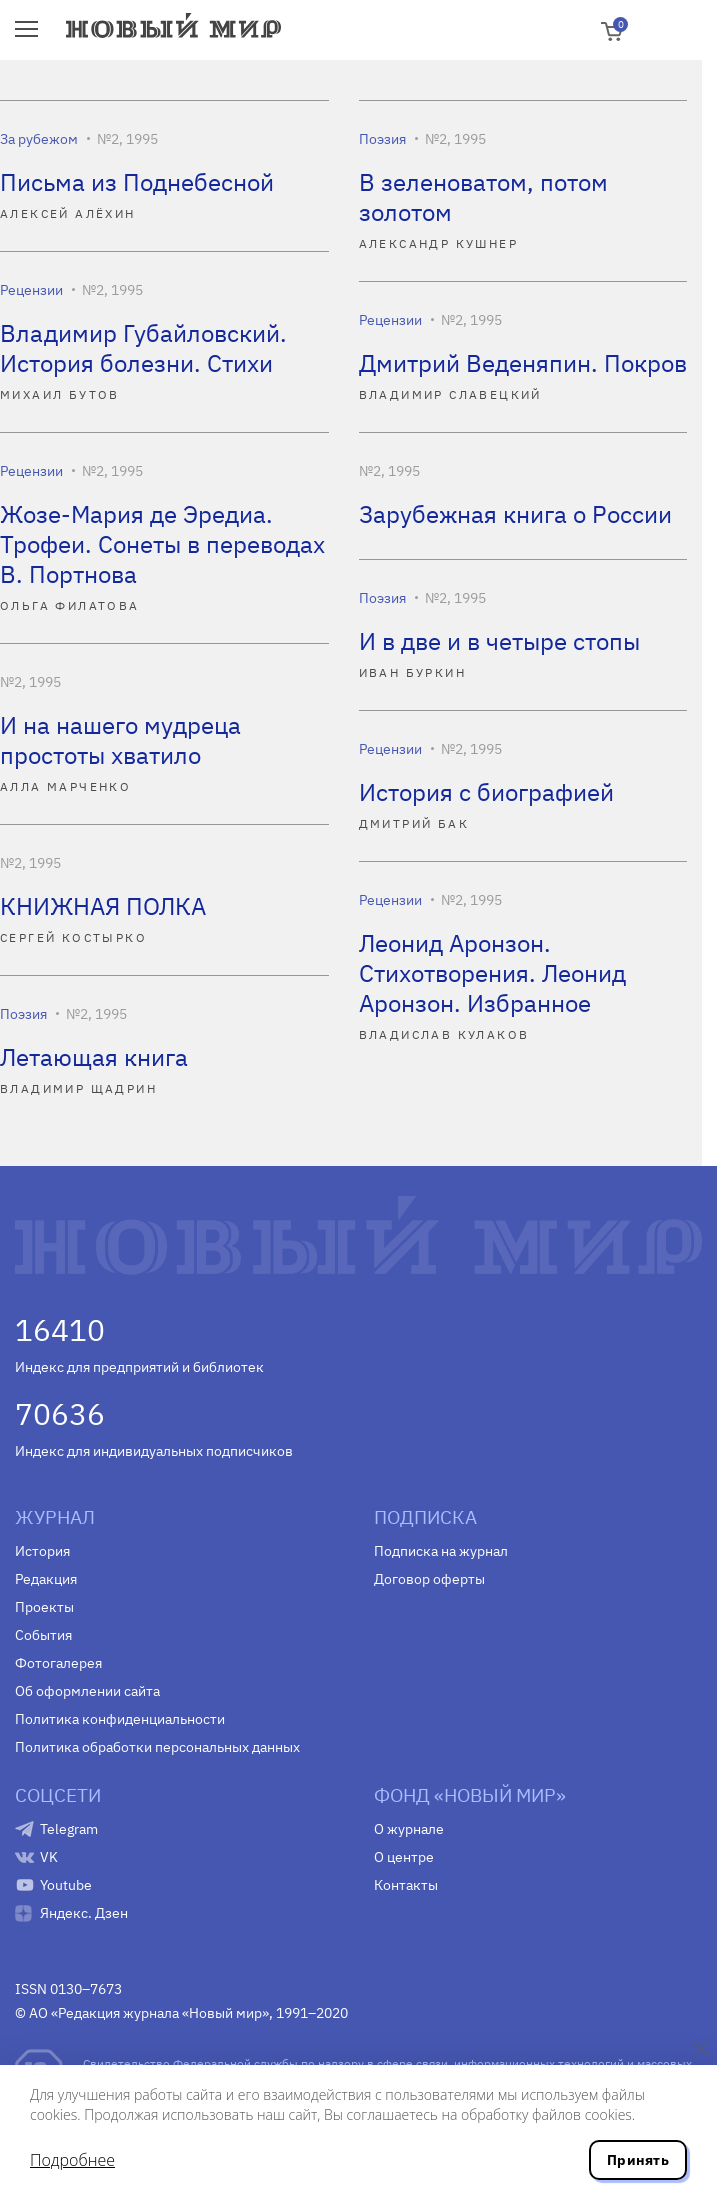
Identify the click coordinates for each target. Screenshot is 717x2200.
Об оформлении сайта (87, 1691)
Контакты (406, 1885)
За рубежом (39, 139)
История (42, 1551)
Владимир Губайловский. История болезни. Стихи (143, 348)
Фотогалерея (58, 1663)
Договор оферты (429, 1579)
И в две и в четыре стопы (499, 641)
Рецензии (31, 290)
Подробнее (72, 2160)
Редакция (46, 1579)
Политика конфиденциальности (120, 1719)
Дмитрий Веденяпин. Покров (523, 363)
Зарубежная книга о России (515, 514)
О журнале (409, 1829)
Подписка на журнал (441, 1551)
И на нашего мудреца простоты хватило (120, 740)
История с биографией (486, 792)
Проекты (44, 1607)
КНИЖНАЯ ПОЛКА (103, 906)
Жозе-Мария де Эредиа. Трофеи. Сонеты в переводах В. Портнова (162, 544)
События (43, 1635)
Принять (638, 2160)
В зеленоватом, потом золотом (483, 197)
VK (49, 1857)
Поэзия (382, 139)
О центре (404, 1857)
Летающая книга (94, 1057)
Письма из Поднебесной (137, 182)
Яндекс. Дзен (84, 1913)
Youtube (66, 1885)
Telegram (69, 1829)
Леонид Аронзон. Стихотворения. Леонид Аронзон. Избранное (492, 973)
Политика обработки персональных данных (157, 1747)
